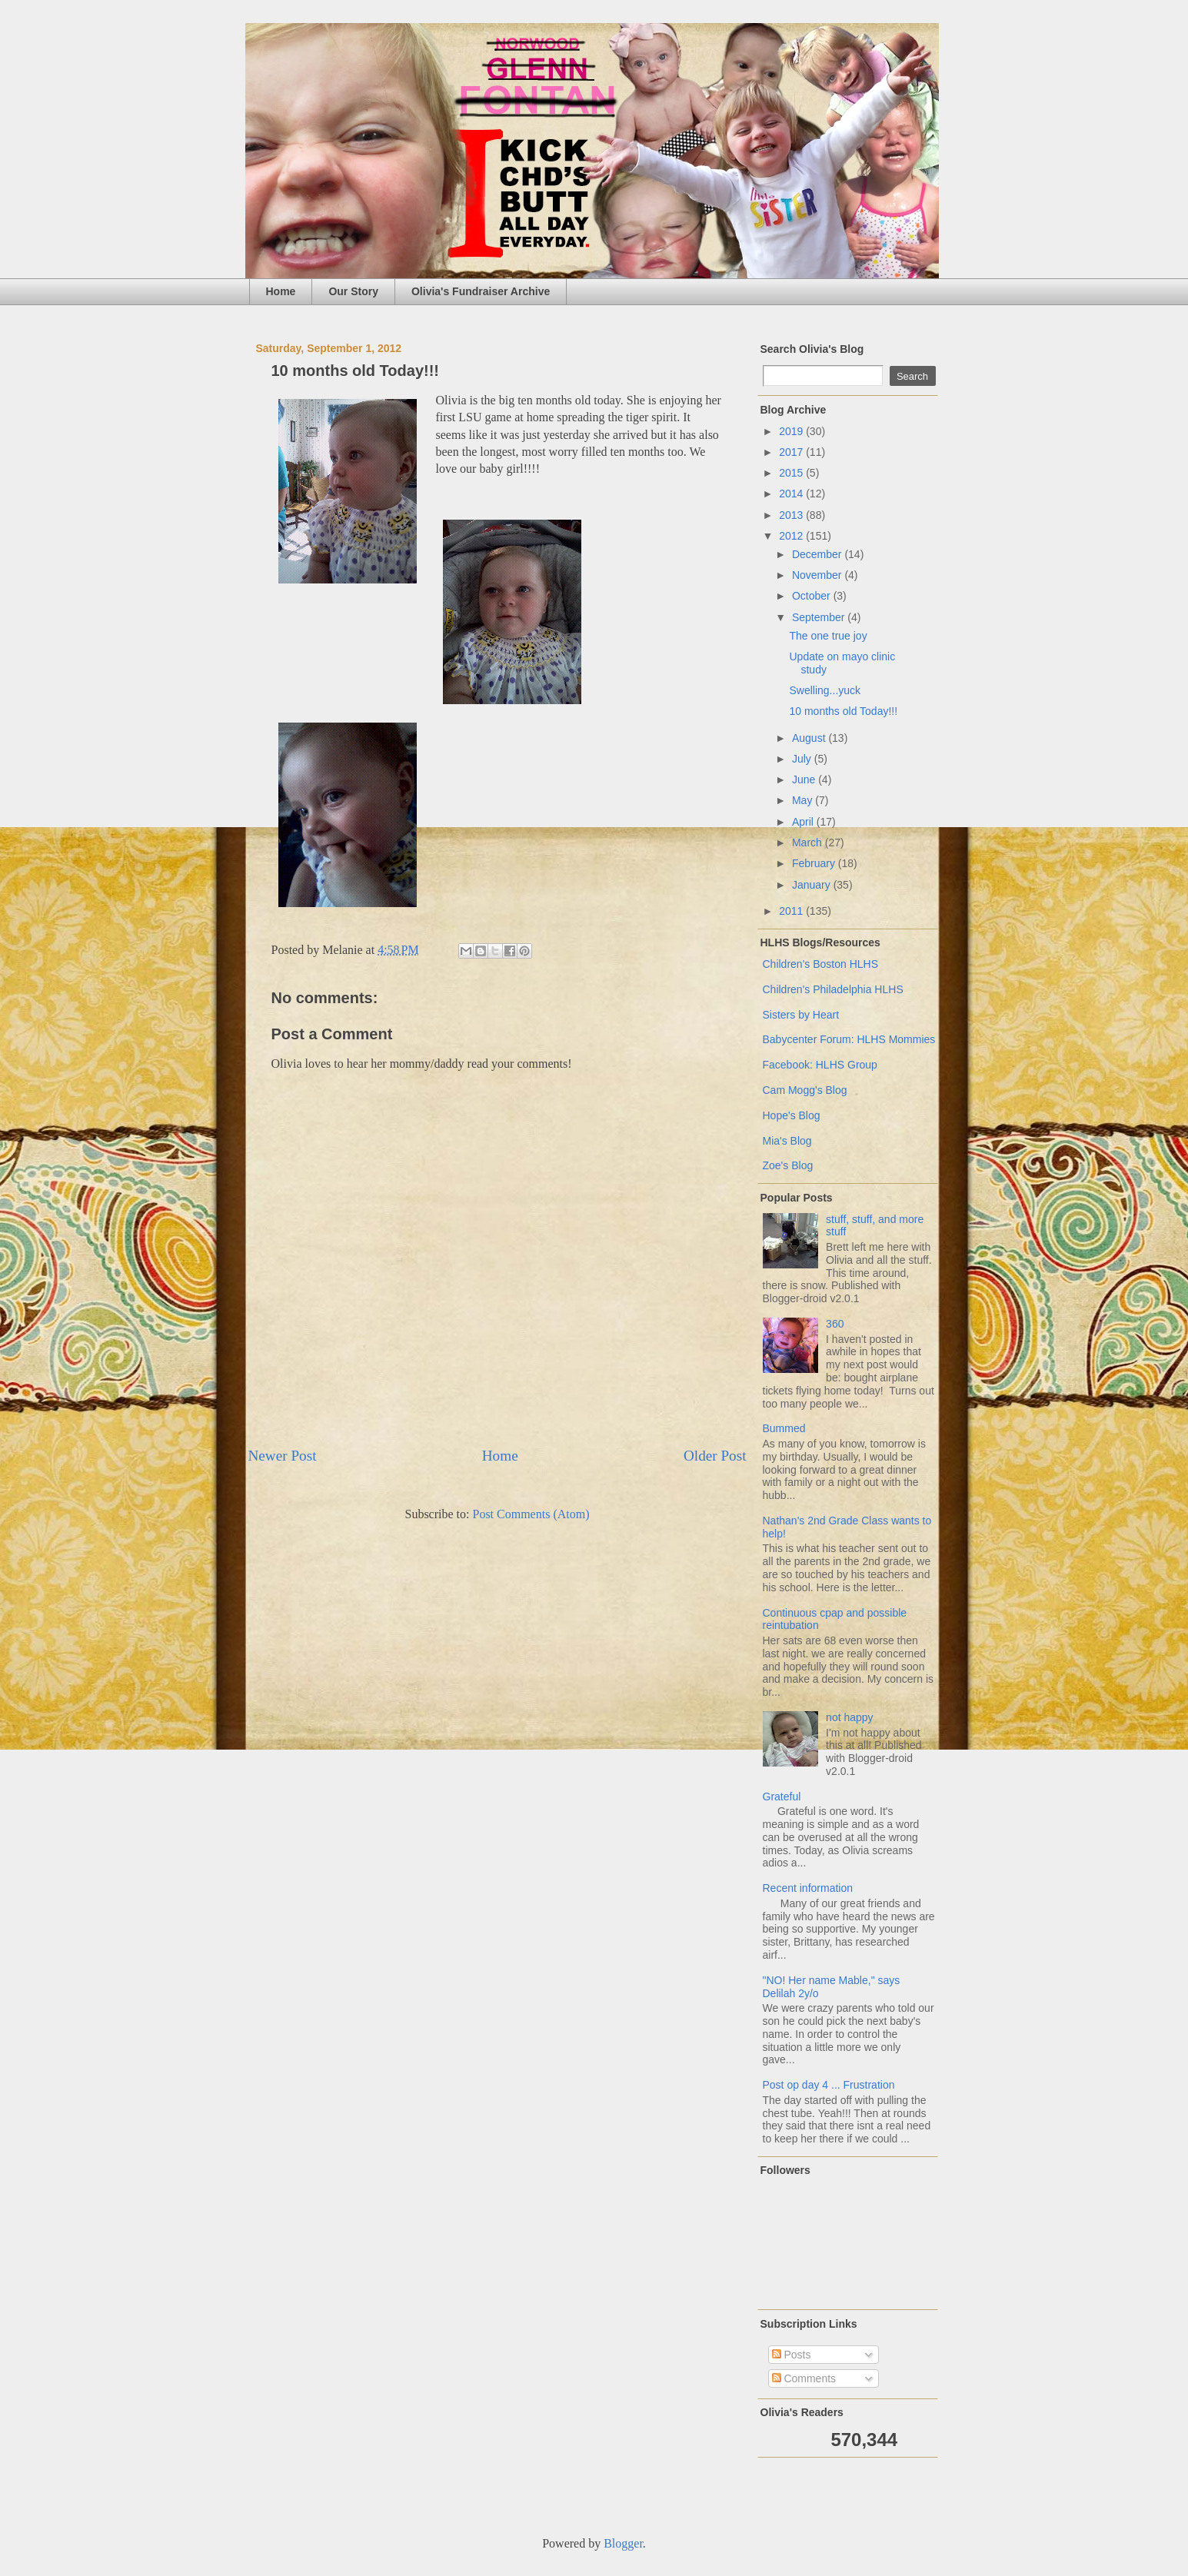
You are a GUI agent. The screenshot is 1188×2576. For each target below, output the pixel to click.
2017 (792, 452)
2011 (792, 911)
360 (835, 1324)
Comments (804, 2378)
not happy (850, 1717)
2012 (792, 536)
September (819, 617)
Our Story (353, 291)
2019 (792, 431)
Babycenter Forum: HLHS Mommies (849, 1039)
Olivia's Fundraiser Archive (480, 291)
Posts (791, 2354)
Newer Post (282, 1456)
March (808, 842)
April (804, 822)
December (818, 554)
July (803, 759)
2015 (792, 473)
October (813, 596)
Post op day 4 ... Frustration (829, 2085)
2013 (792, 515)
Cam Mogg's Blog (805, 1090)
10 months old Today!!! (843, 711)
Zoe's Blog (788, 1165)
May (803, 800)
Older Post (715, 1456)
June (805, 779)
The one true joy (828, 636)
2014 (792, 493)
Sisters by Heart (801, 1015)
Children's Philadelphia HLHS (833, 989)
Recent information (808, 1888)
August (810, 738)
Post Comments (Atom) (530, 1514)
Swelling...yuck (824, 690)
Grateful (782, 1796)
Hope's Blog (791, 1115)
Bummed (784, 1428)
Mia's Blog (787, 1141)
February (815, 863)
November (818, 575)
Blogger (623, 2543)
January (813, 885)
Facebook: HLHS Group (820, 1065)
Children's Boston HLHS (821, 964)
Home (281, 291)
